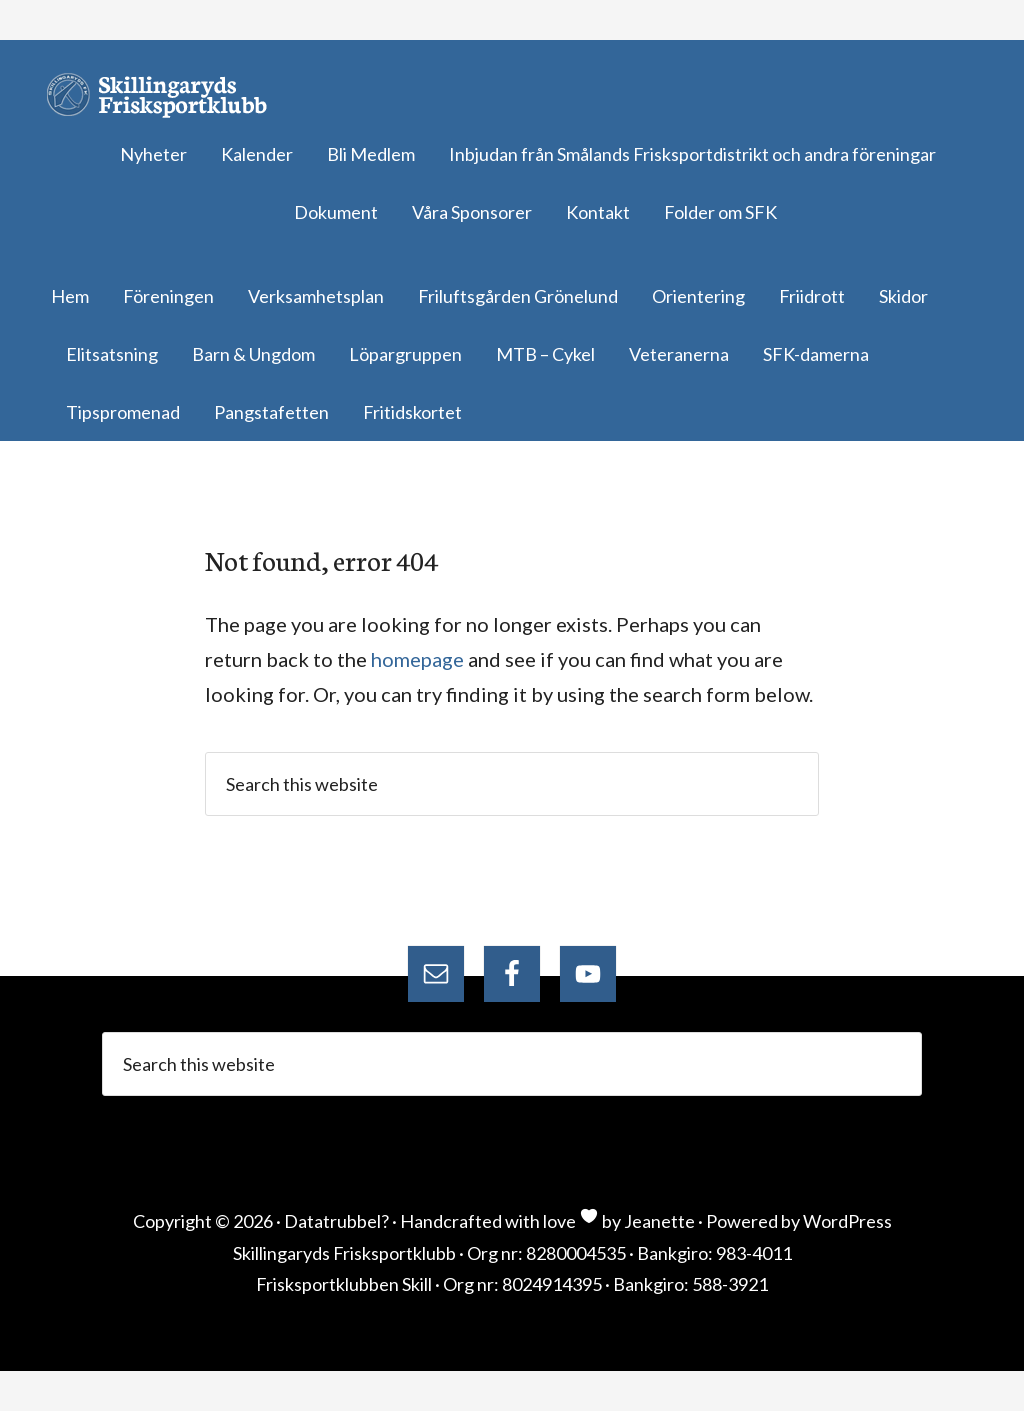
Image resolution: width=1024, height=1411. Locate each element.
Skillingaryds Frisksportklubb (165, 95)
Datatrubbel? (336, 1221)
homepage (417, 659)
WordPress (847, 1221)
